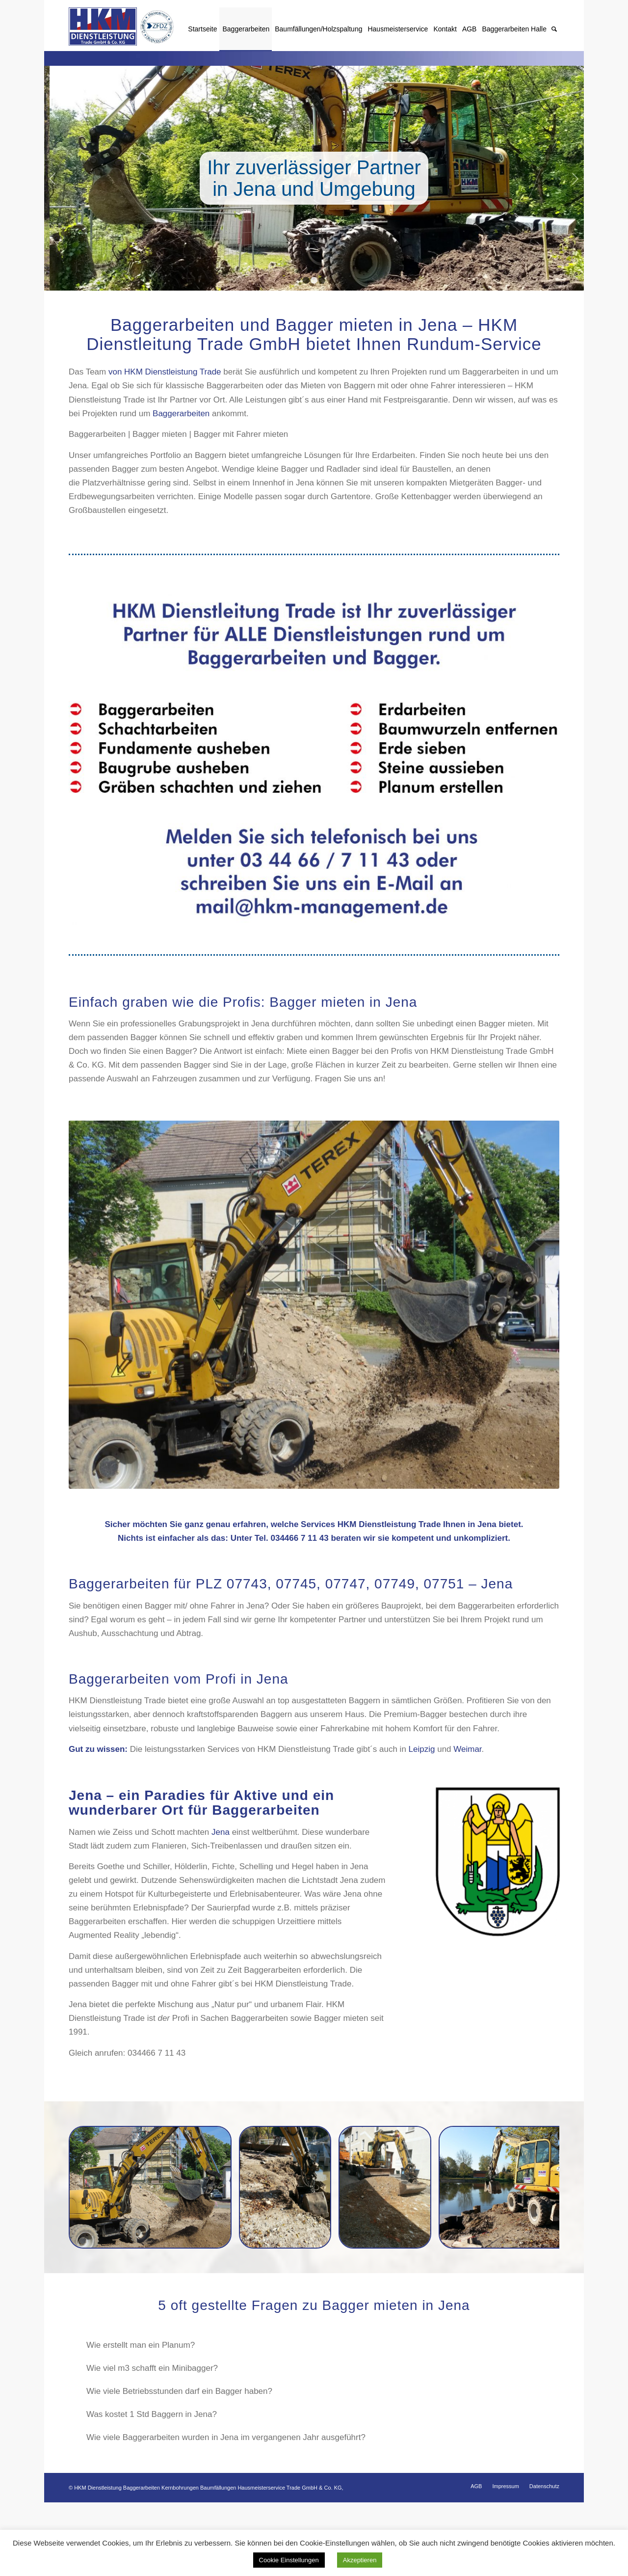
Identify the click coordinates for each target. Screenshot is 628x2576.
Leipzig (422, 1749)
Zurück (52, 178)
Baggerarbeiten (181, 413)
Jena (220, 1832)
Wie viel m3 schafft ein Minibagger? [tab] (318, 2368)
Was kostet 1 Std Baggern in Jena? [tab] (318, 2414)
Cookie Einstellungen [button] (289, 2560)
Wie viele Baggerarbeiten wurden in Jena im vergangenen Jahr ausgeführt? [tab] (318, 2437)
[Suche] (554, 29)
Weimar (467, 1749)
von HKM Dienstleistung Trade (164, 371)
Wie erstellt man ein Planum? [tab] (318, 2345)
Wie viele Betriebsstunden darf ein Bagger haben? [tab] (318, 2391)
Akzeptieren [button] (360, 2560)
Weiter (575, 178)
